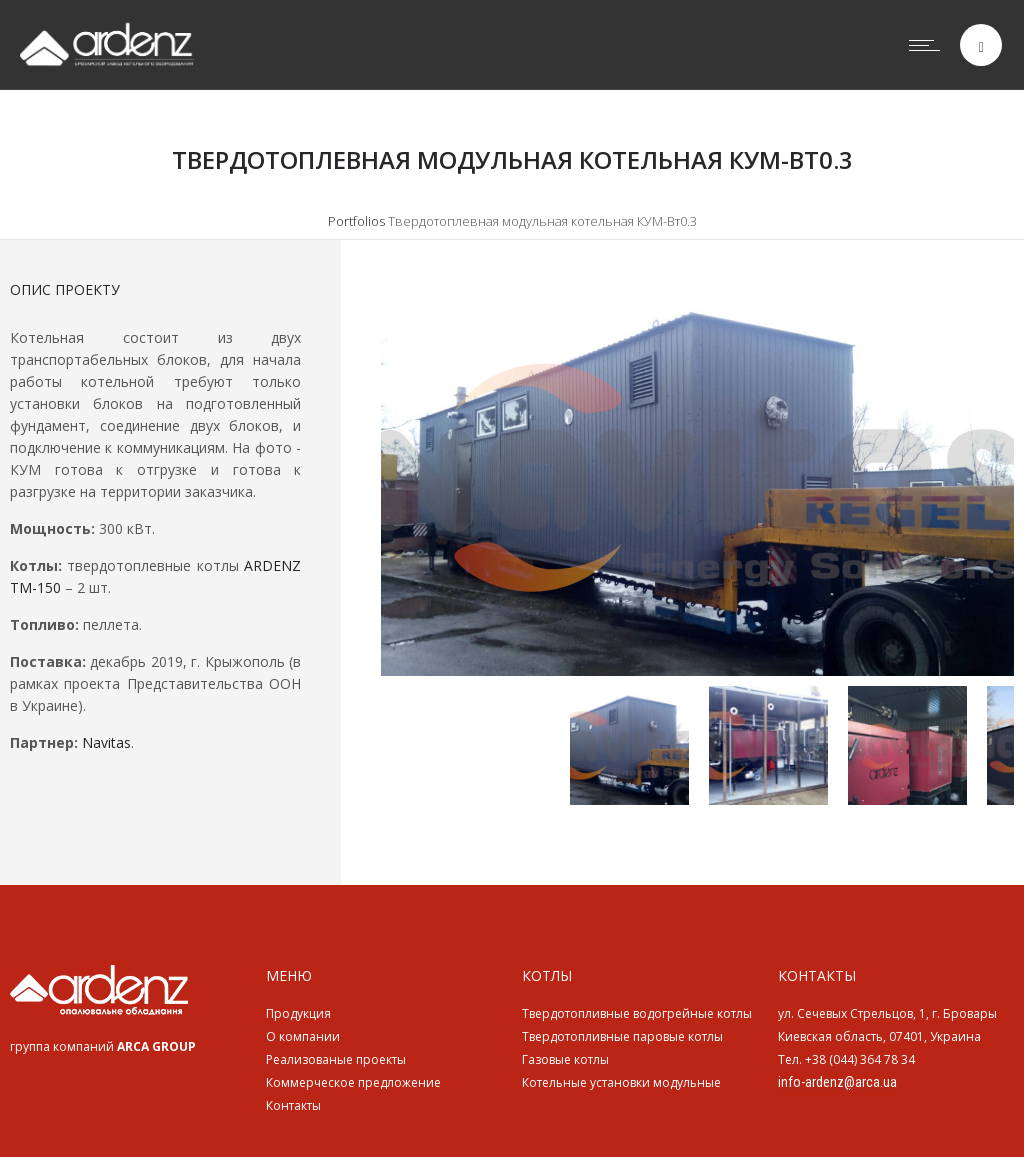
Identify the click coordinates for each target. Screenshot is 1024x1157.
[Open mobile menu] (929, 45)
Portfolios (356, 221)
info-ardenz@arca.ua (837, 1082)
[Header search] (981, 47)
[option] (697, 478)
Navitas (106, 742)
